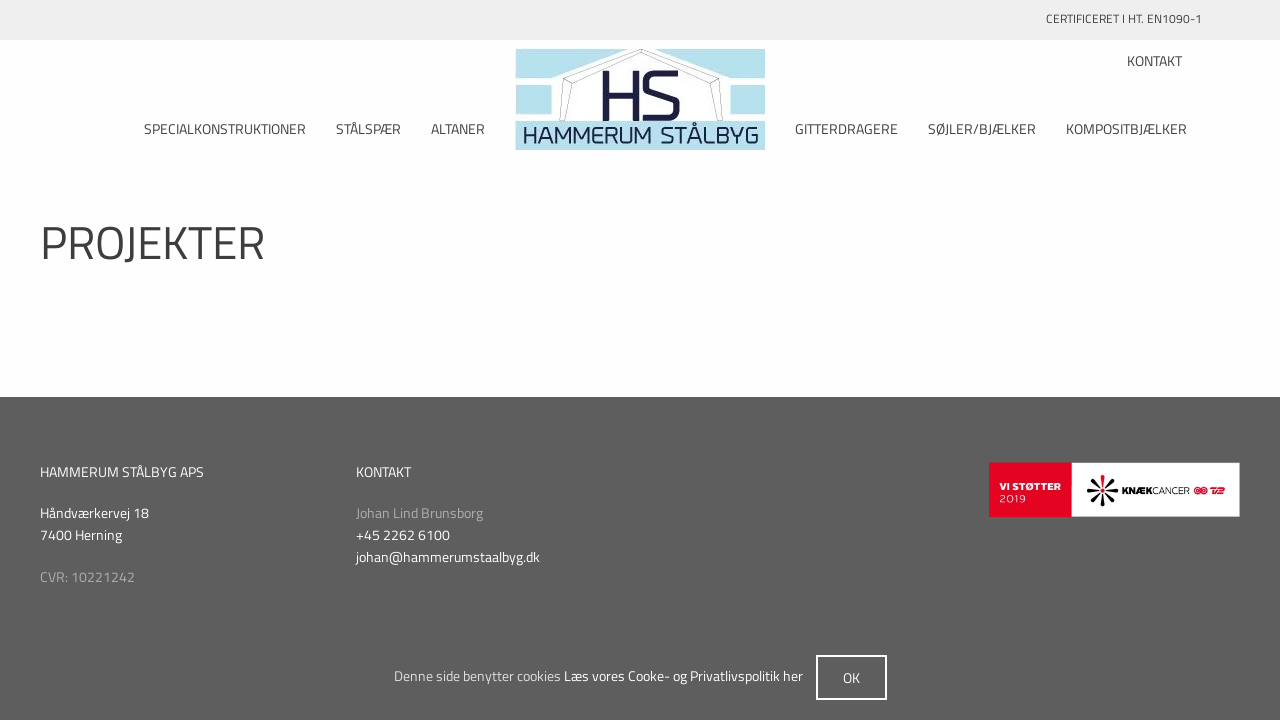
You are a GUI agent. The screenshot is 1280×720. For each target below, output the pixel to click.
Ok (851, 677)
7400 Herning (81, 534)
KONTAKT (1154, 60)
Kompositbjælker (1126, 128)
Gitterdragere (846, 128)
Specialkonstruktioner (225, 128)
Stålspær (368, 128)
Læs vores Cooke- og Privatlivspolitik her (683, 675)
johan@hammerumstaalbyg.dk (448, 556)
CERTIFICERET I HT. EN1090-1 (1143, 18)
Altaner (458, 128)
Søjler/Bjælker (982, 128)
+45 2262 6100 (403, 534)
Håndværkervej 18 (94, 512)
